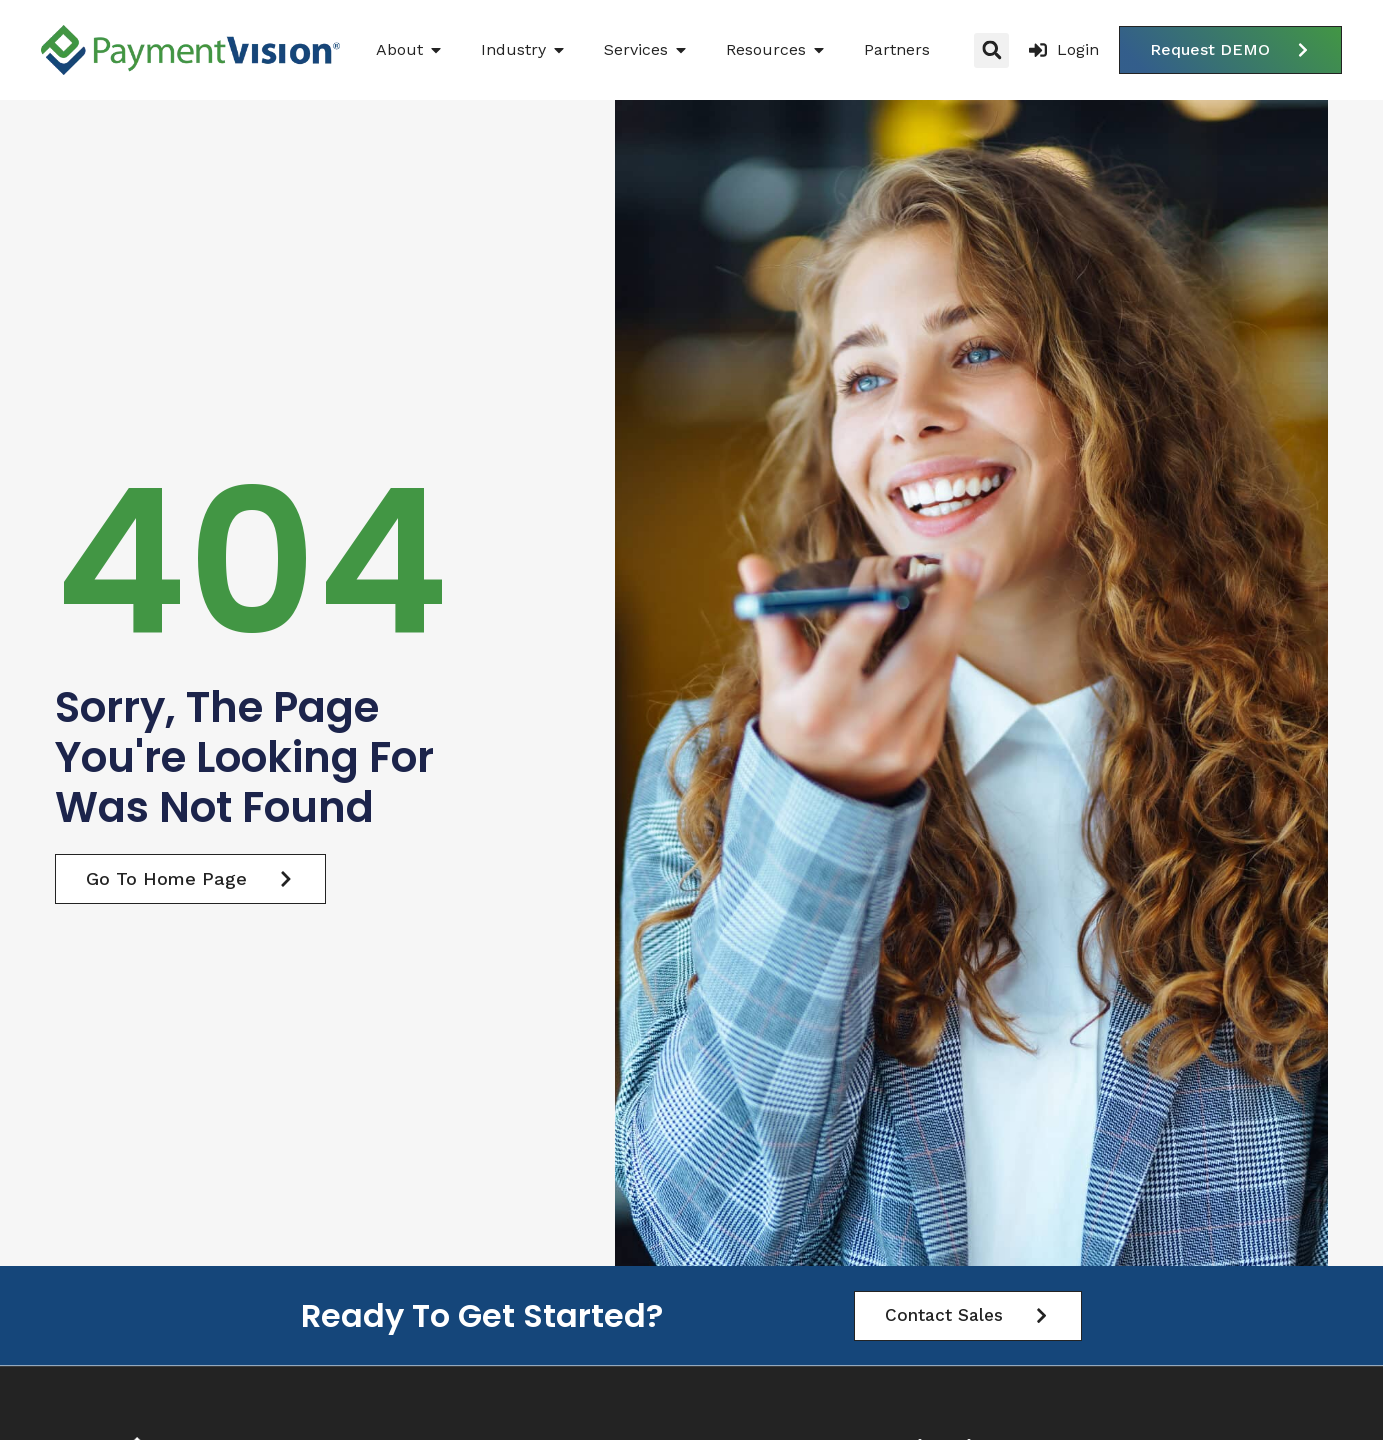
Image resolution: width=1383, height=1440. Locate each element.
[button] (991, 50)
